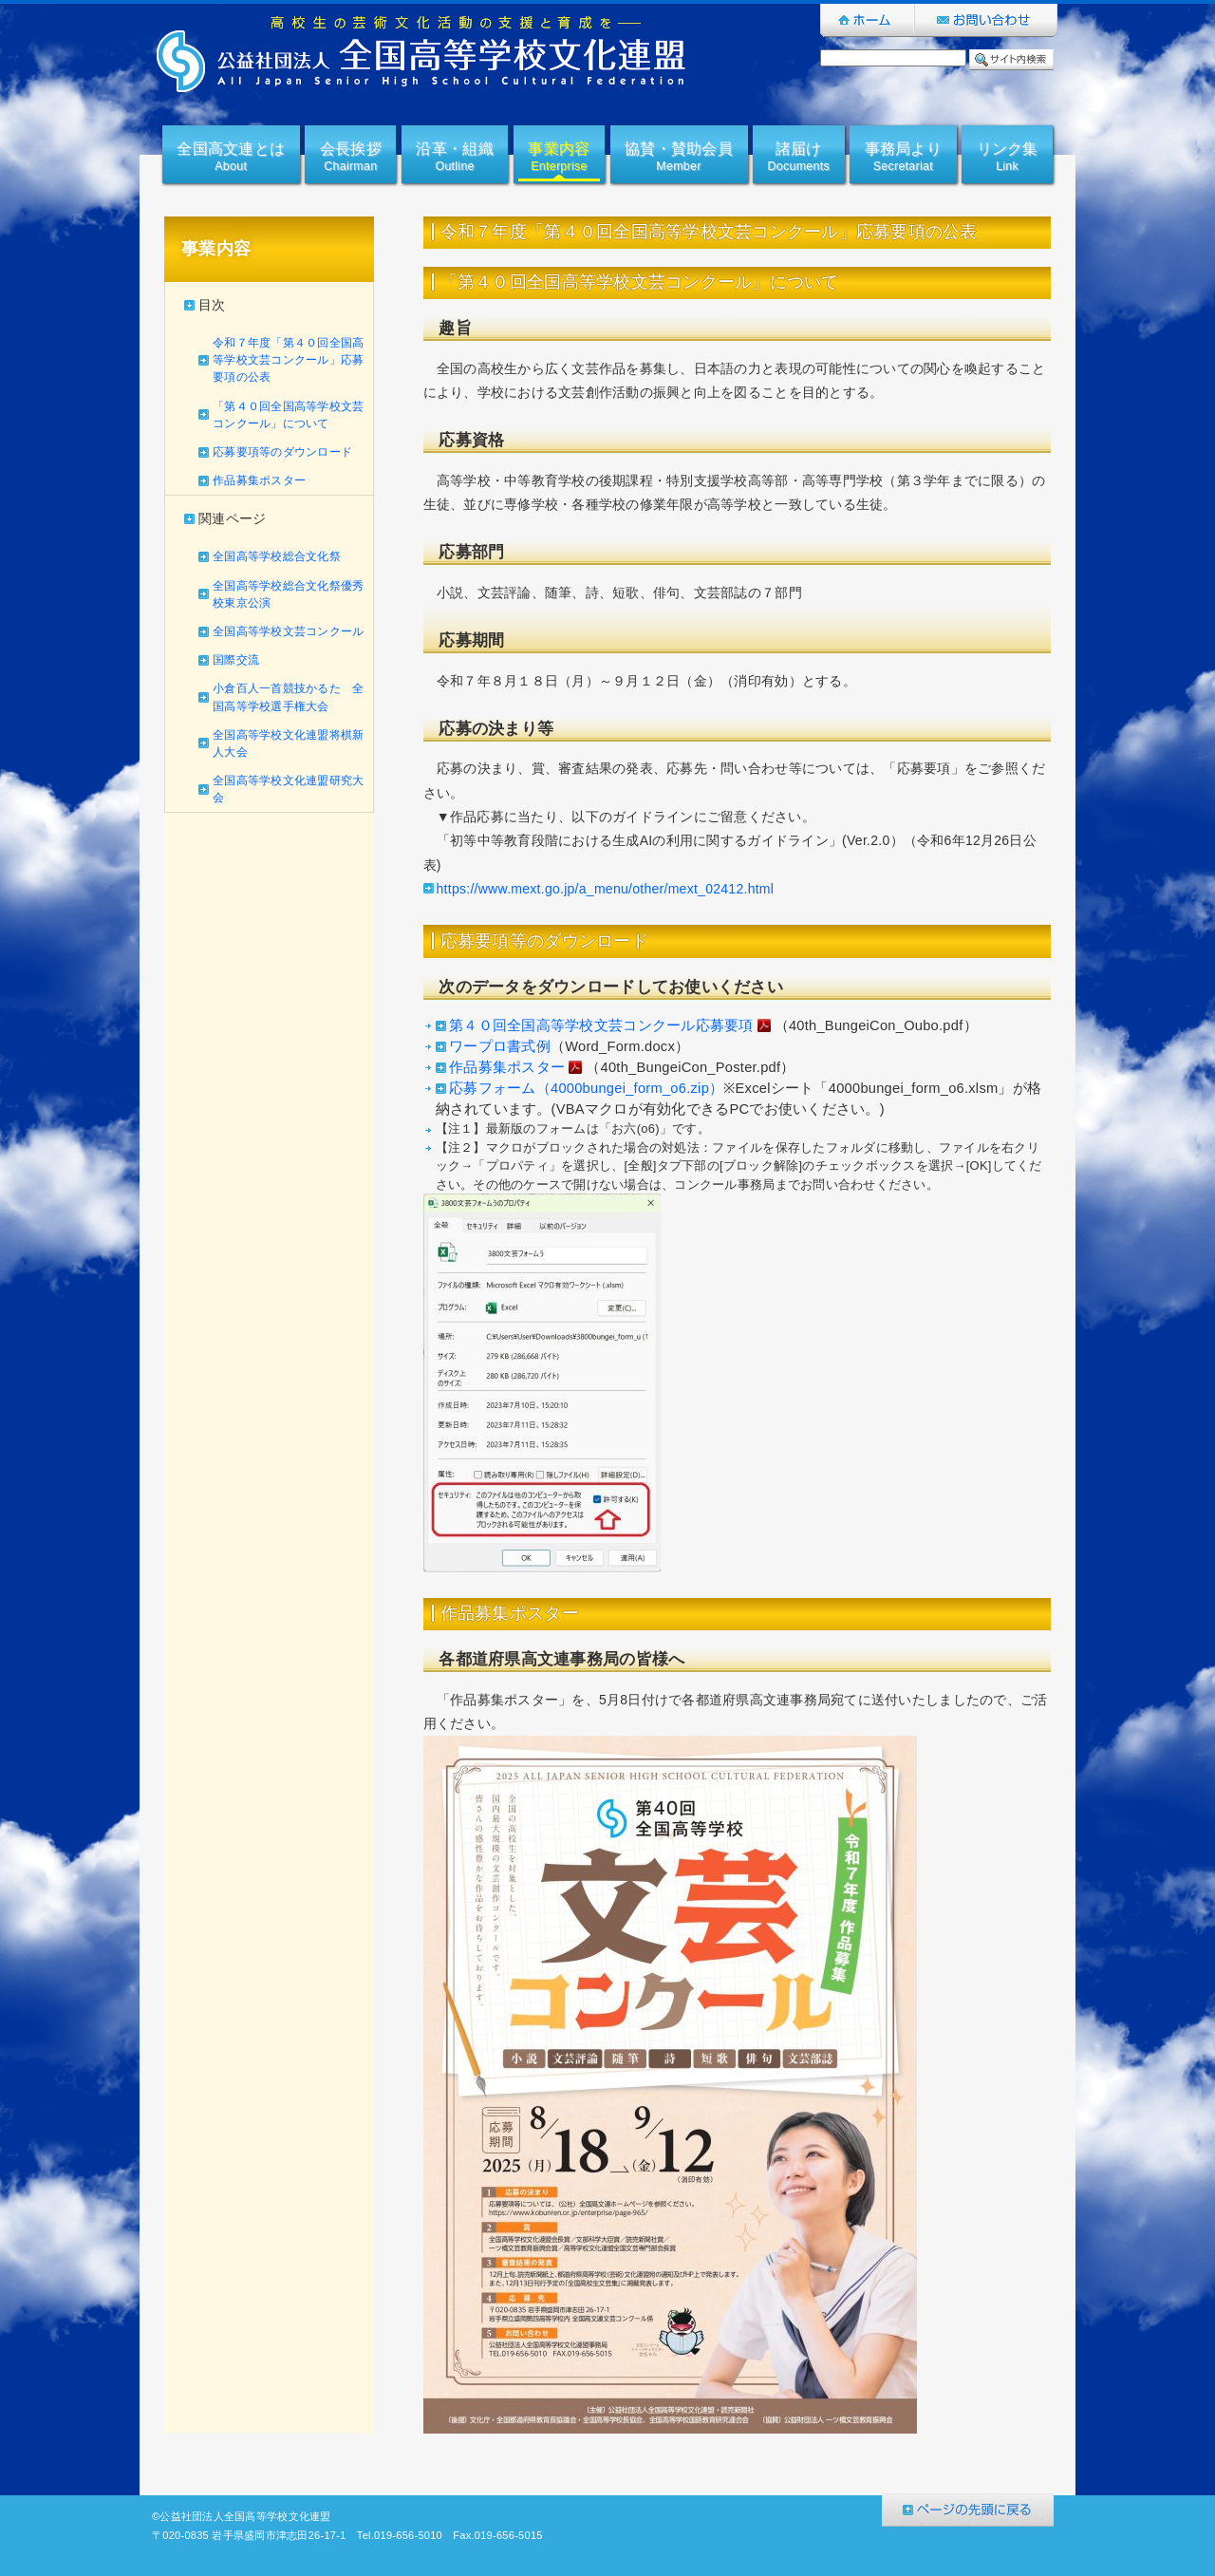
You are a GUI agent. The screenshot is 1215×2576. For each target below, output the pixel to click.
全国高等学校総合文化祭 (277, 556)
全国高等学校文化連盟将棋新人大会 (288, 743)
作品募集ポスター (259, 480)
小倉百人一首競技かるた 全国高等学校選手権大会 (288, 697)
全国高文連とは (231, 158)
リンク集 (1007, 158)
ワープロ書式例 (500, 1046)
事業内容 (558, 158)
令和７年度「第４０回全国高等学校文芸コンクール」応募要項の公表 (288, 360)
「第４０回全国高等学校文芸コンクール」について (288, 415)
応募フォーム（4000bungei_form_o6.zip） (586, 1088)
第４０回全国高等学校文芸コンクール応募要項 (611, 1027)
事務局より (903, 158)
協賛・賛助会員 (679, 158)
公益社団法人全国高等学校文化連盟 (422, 54)
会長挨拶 (351, 158)
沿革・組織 (454, 158)
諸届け (799, 158)
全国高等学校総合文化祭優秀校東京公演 (288, 594)
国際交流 (236, 660)
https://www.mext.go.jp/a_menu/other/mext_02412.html (606, 888)
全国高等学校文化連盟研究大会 (288, 789)
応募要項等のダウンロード (282, 452)
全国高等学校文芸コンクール (288, 631)
